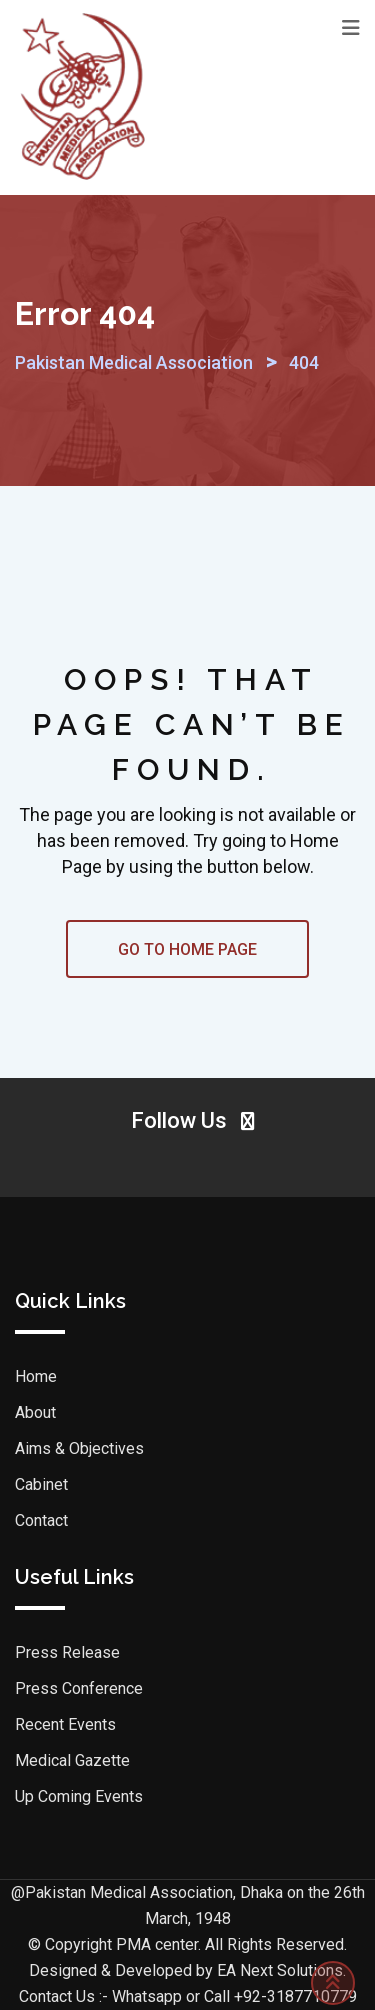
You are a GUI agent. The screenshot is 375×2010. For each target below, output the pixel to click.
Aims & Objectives (79, 1448)
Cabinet (41, 1484)
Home (36, 1376)
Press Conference (79, 1688)
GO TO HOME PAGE (187, 949)
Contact (41, 1520)
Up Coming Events (79, 1796)
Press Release (67, 1652)
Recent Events (65, 1724)
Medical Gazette (72, 1760)
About (35, 1412)
